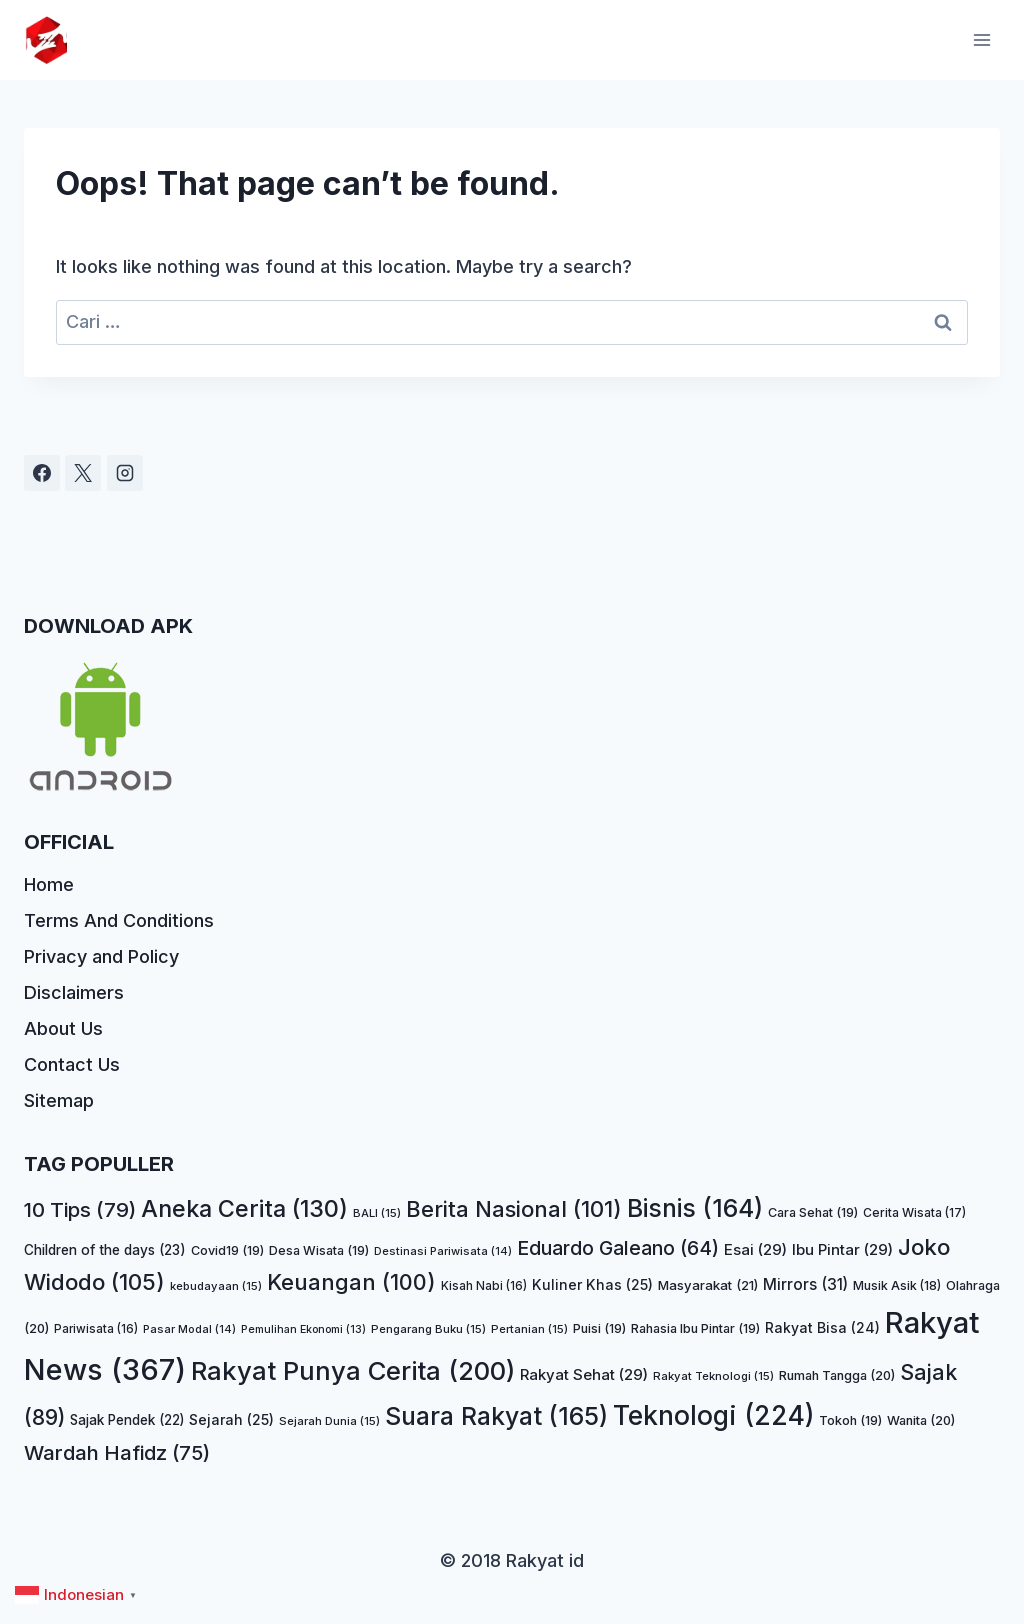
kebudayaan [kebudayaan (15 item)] (216, 1286)
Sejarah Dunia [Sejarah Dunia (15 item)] (329, 1421)
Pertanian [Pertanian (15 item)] (529, 1329)
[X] (83, 473)
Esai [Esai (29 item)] (755, 1249)
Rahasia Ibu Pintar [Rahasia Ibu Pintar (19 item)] (695, 1328)
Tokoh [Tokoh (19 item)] (850, 1420)
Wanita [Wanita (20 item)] (921, 1420)
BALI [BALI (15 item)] (377, 1213)
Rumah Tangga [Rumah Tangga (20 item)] (837, 1375)
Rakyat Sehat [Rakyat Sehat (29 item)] (584, 1374)
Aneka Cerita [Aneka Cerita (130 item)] (244, 1208)
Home (49, 884)
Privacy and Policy (101, 956)
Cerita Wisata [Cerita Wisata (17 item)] (914, 1212)
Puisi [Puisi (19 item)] (599, 1328)
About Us (63, 1028)
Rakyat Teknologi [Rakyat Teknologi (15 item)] (713, 1376)
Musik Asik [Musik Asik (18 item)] (897, 1285)
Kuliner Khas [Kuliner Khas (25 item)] (592, 1284)
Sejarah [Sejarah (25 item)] (231, 1419)
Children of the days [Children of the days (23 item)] (105, 1250)
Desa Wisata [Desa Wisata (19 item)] (319, 1250)
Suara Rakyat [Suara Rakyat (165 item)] (496, 1416)
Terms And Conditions (119, 920)
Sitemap (59, 1100)
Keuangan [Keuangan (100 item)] (351, 1282)
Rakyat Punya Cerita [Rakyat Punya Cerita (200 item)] (353, 1370)
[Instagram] (125, 473)
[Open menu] (981, 39)
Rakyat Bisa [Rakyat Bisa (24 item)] (822, 1327)
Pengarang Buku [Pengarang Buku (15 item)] (428, 1329)
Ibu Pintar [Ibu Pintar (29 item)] (842, 1249)
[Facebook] (42, 473)
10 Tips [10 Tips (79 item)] (80, 1209)
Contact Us (72, 1064)
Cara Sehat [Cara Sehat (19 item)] (813, 1212)
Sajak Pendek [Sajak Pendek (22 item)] (127, 1420)
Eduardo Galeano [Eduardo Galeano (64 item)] (618, 1248)
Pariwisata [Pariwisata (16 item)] (96, 1329)
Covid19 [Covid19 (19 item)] (227, 1250)
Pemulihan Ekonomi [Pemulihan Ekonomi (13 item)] (303, 1329)
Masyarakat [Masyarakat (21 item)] (708, 1285)
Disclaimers (74, 992)
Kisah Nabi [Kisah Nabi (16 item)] (484, 1286)
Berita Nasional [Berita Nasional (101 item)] (514, 1209)
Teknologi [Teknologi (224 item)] (713, 1415)
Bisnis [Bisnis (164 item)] (695, 1208)
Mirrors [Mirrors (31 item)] (805, 1284)
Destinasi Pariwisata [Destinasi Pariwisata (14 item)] (443, 1251)
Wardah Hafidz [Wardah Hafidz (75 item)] (117, 1452)
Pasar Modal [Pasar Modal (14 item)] (189, 1329)
